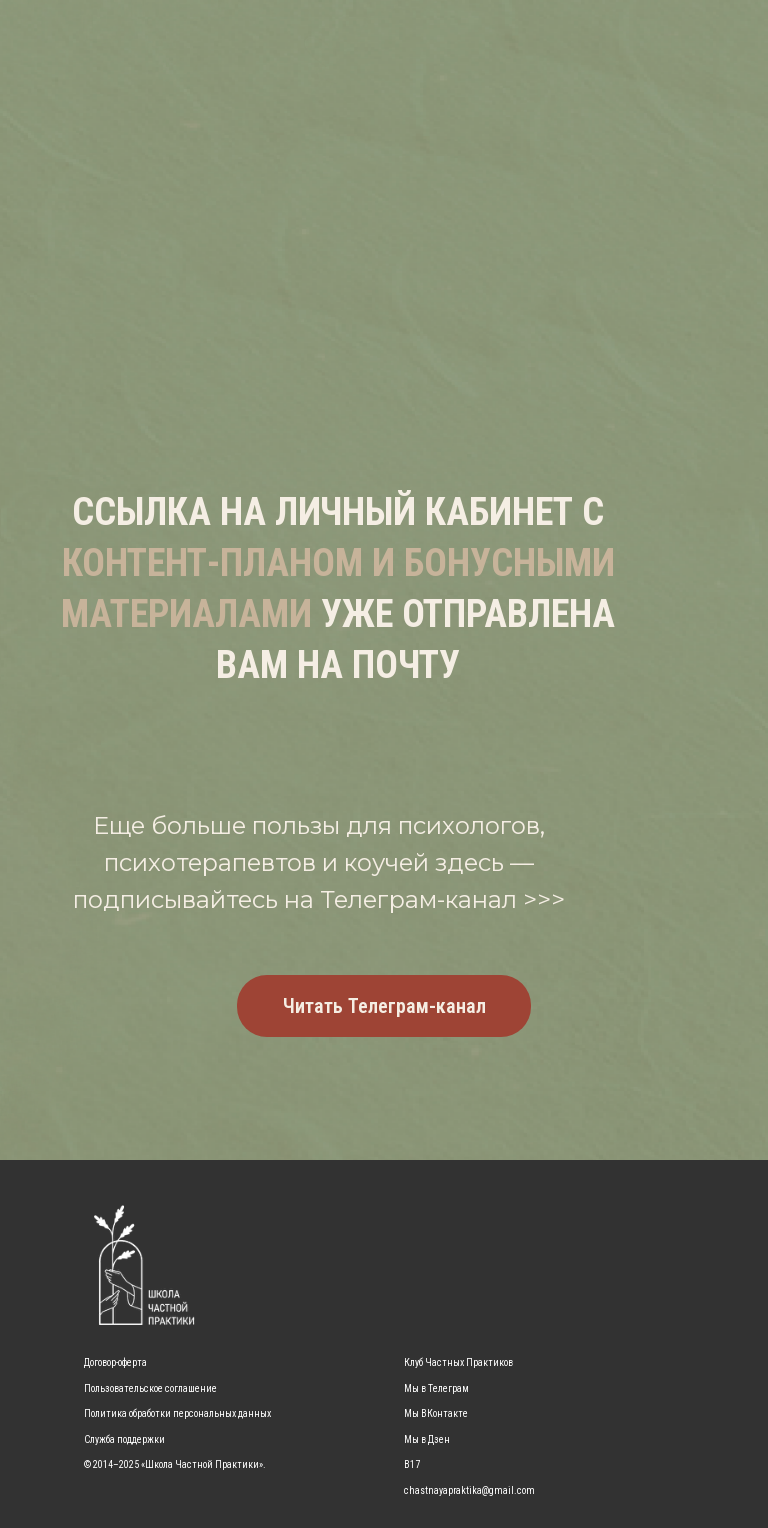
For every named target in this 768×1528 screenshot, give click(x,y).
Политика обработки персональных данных (177, 1413)
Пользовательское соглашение (150, 1388)
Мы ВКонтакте (436, 1413)
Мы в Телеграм (436, 1388)
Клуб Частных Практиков (458, 1362)
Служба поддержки (124, 1439)
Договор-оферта (115, 1362)
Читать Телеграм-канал (384, 1006)
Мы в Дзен (427, 1439)
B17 (412, 1464)
